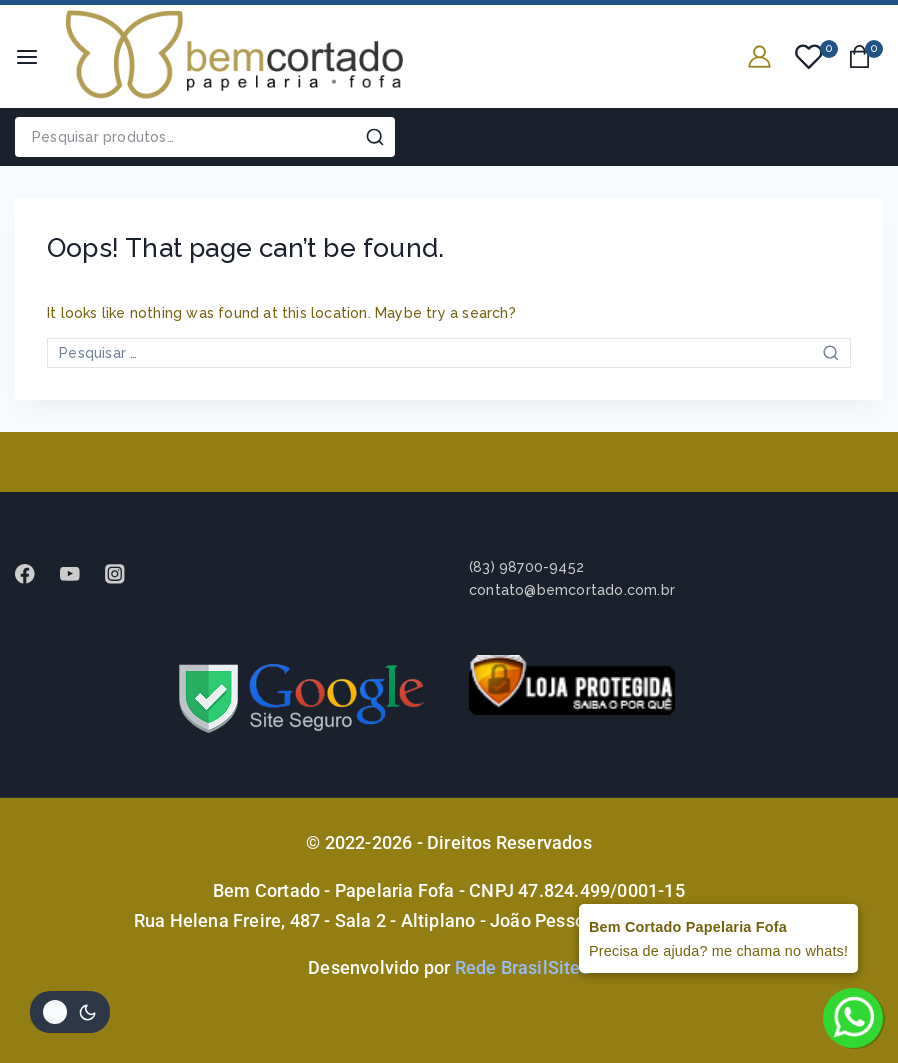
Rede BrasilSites (522, 967)
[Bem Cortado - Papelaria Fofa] (234, 56)
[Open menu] (27, 57)
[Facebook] (34, 573)
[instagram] (124, 573)
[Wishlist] (810, 57)
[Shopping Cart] (865, 56)
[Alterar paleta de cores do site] (70, 1012)
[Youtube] (79, 573)
